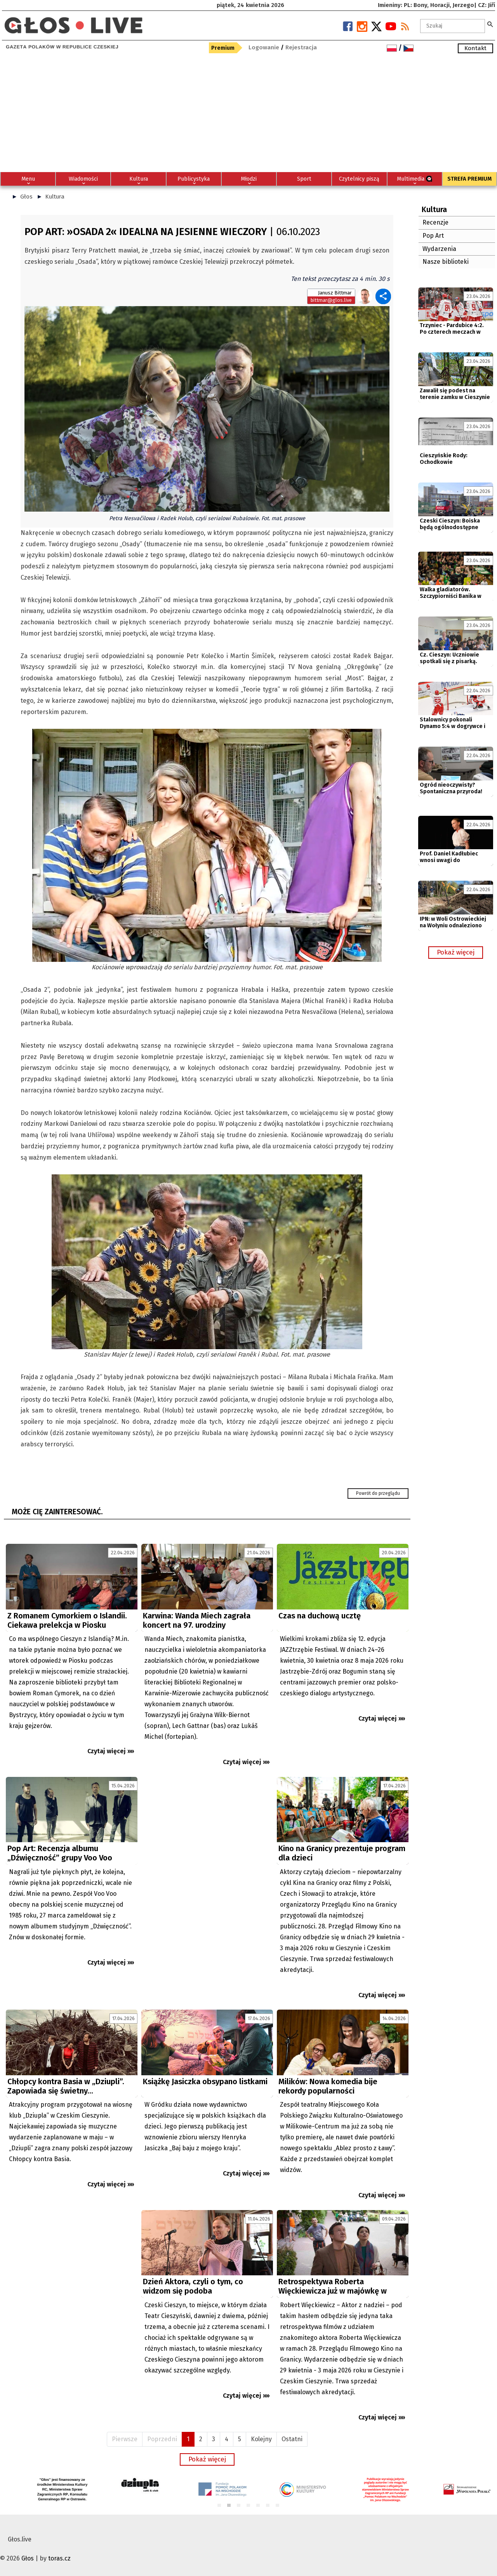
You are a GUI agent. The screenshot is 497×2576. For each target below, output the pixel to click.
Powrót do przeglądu (378, 1493)
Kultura (54, 196)
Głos (26, 196)
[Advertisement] (248, 113)
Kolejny (261, 2439)
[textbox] (452, 26)
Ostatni (292, 2439)
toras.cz (59, 2558)
